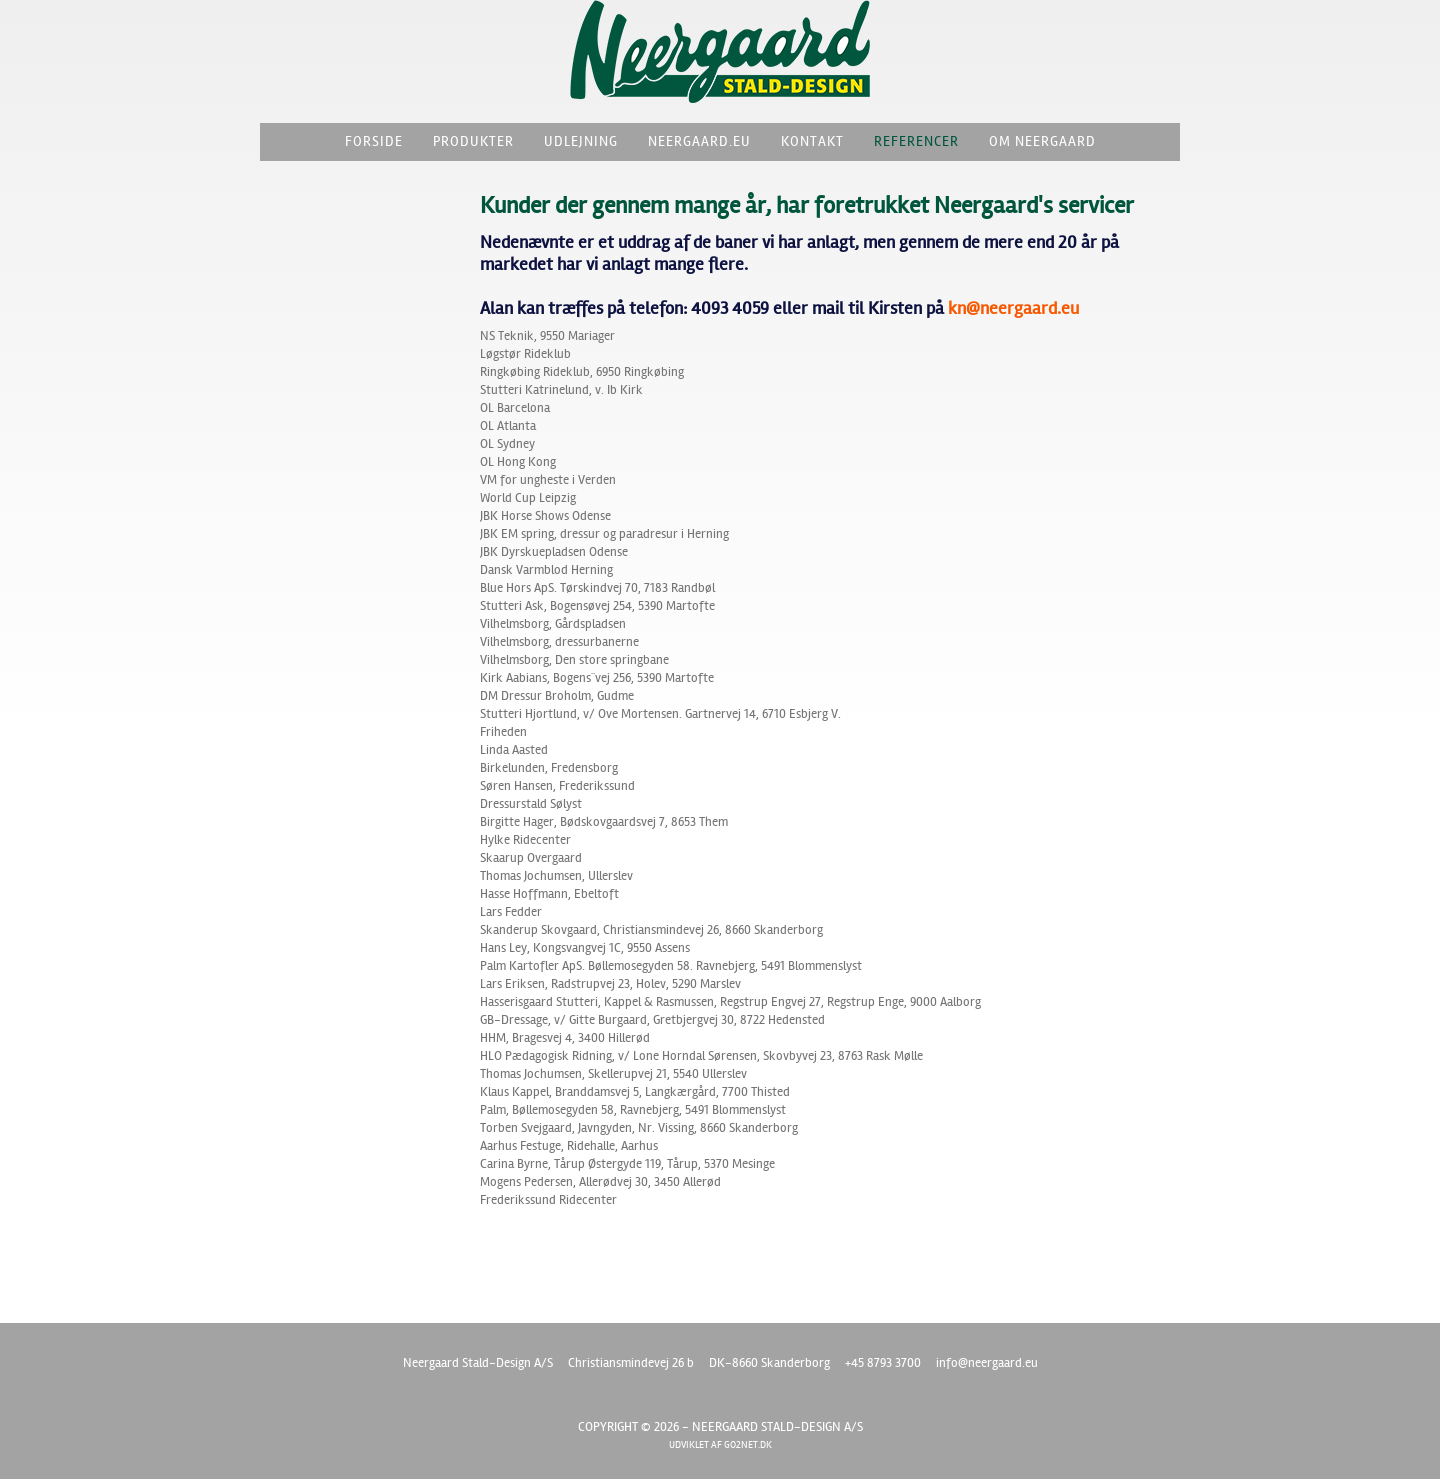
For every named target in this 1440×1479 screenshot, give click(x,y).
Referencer (916, 141)
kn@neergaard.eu (1013, 308)
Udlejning (581, 141)
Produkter (473, 141)
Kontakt (812, 141)
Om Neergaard (1042, 141)
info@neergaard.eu (987, 1363)
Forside (374, 141)
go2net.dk (748, 1445)
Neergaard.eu (699, 141)
